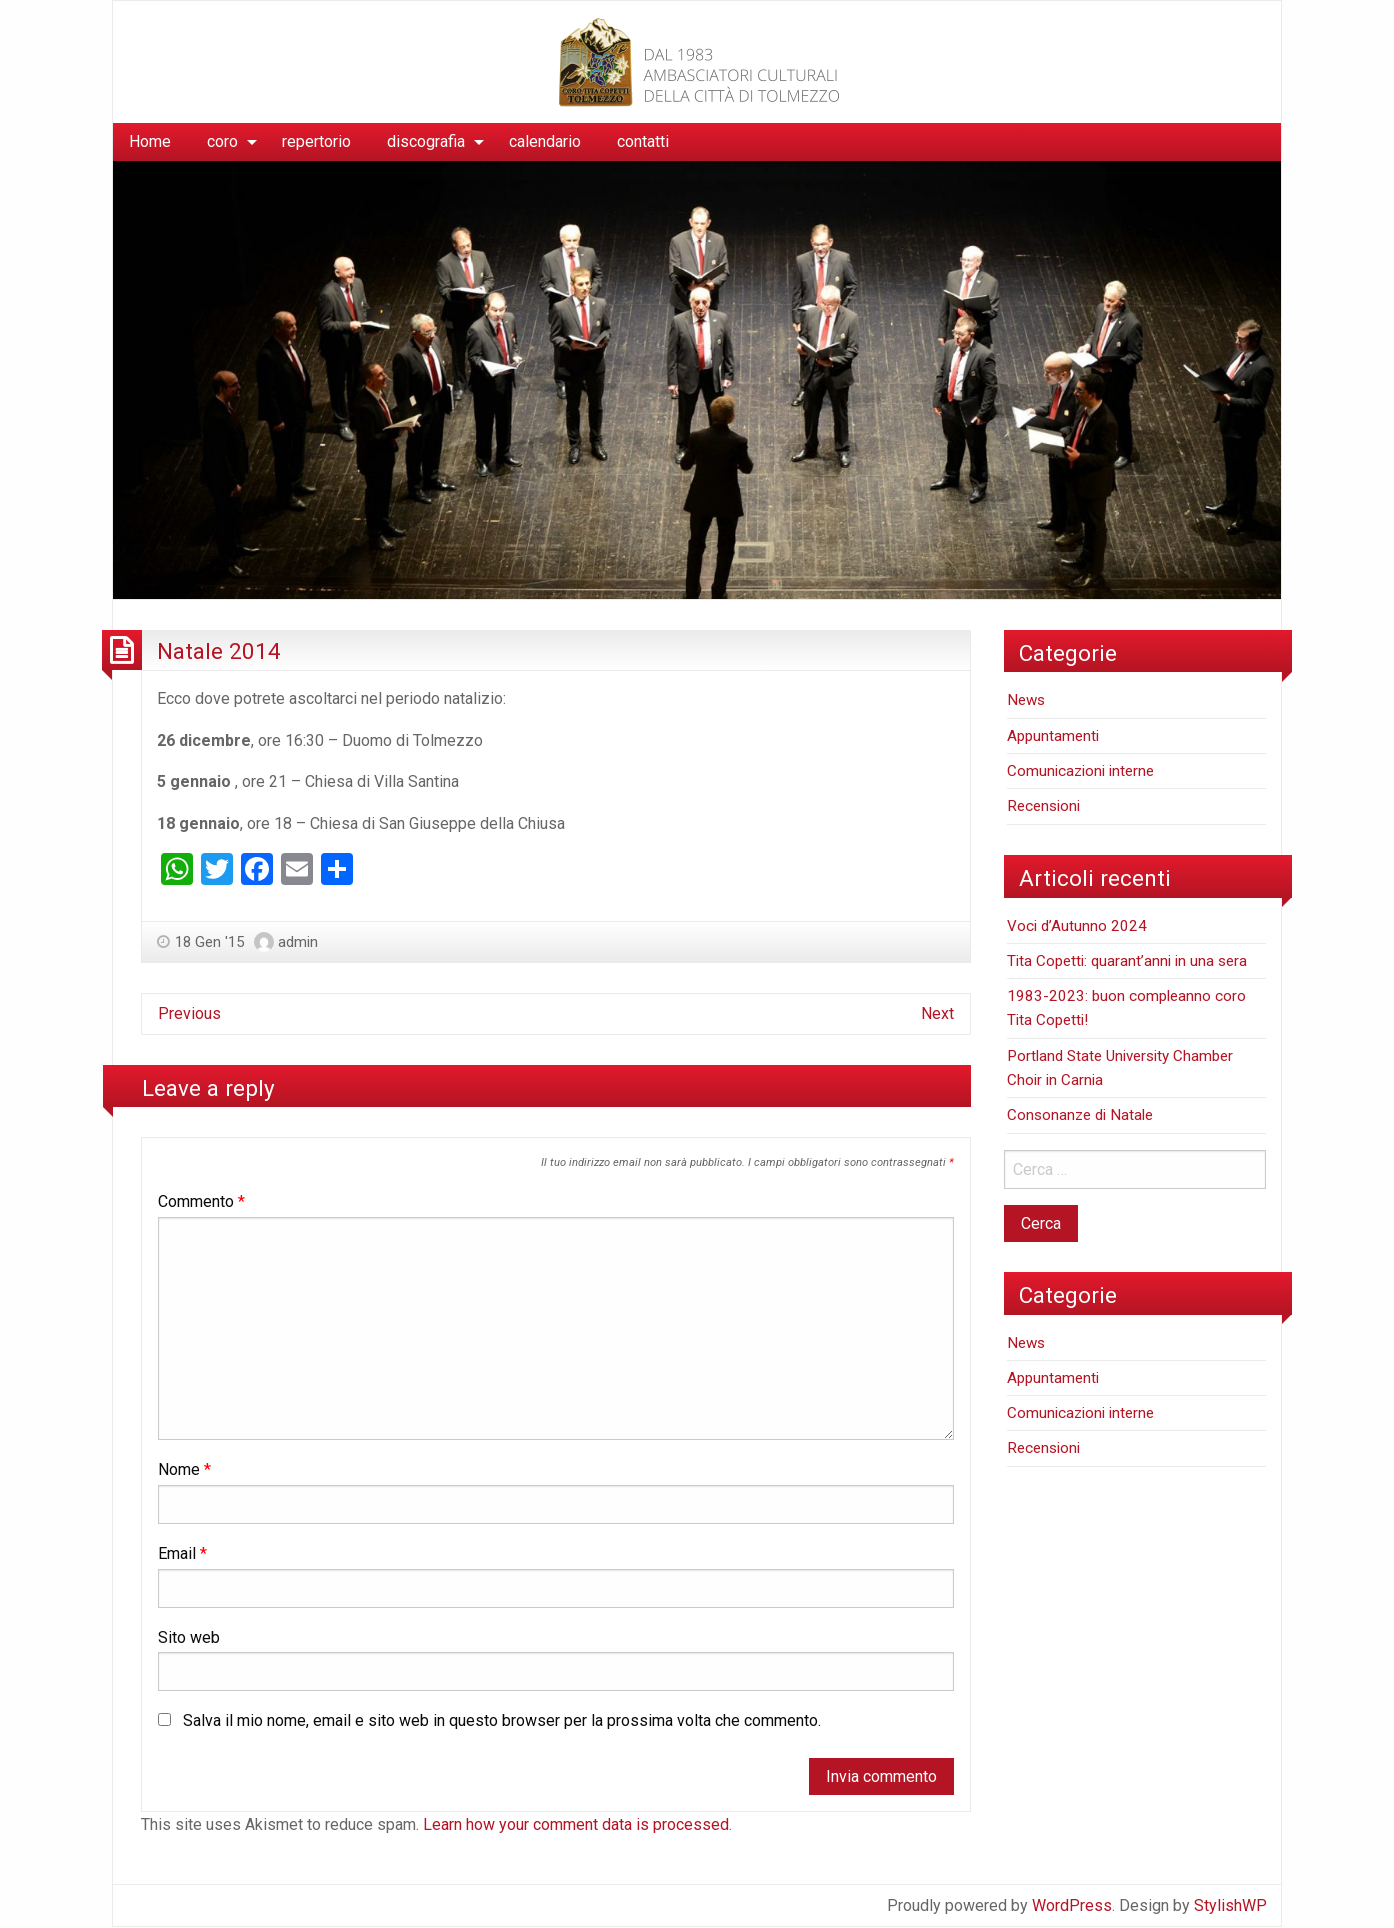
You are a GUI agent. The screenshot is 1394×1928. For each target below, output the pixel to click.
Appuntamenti (1053, 736)
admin (298, 942)
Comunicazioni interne (1080, 771)
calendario (545, 141)
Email (182, 1553)
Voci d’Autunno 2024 (1077, 926)
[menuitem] (150, 142)
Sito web (189, 1637)
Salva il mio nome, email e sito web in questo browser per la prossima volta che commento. (502, 1720)
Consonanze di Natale (1080, 1115)
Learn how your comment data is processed (576, 1824)
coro (222, 141)
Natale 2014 (219, 651)
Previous (189, 1013)
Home (150, 141)
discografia (426, 141)
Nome (184, 1469)
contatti (643, 141)
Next (937, 1013)
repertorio (316, 141)
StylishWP (1230, 1905)
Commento (201, 1201)
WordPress (1072, 1905)
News (1026, 700)
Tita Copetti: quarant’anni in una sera (1127, 961)
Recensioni (1043, 806)
